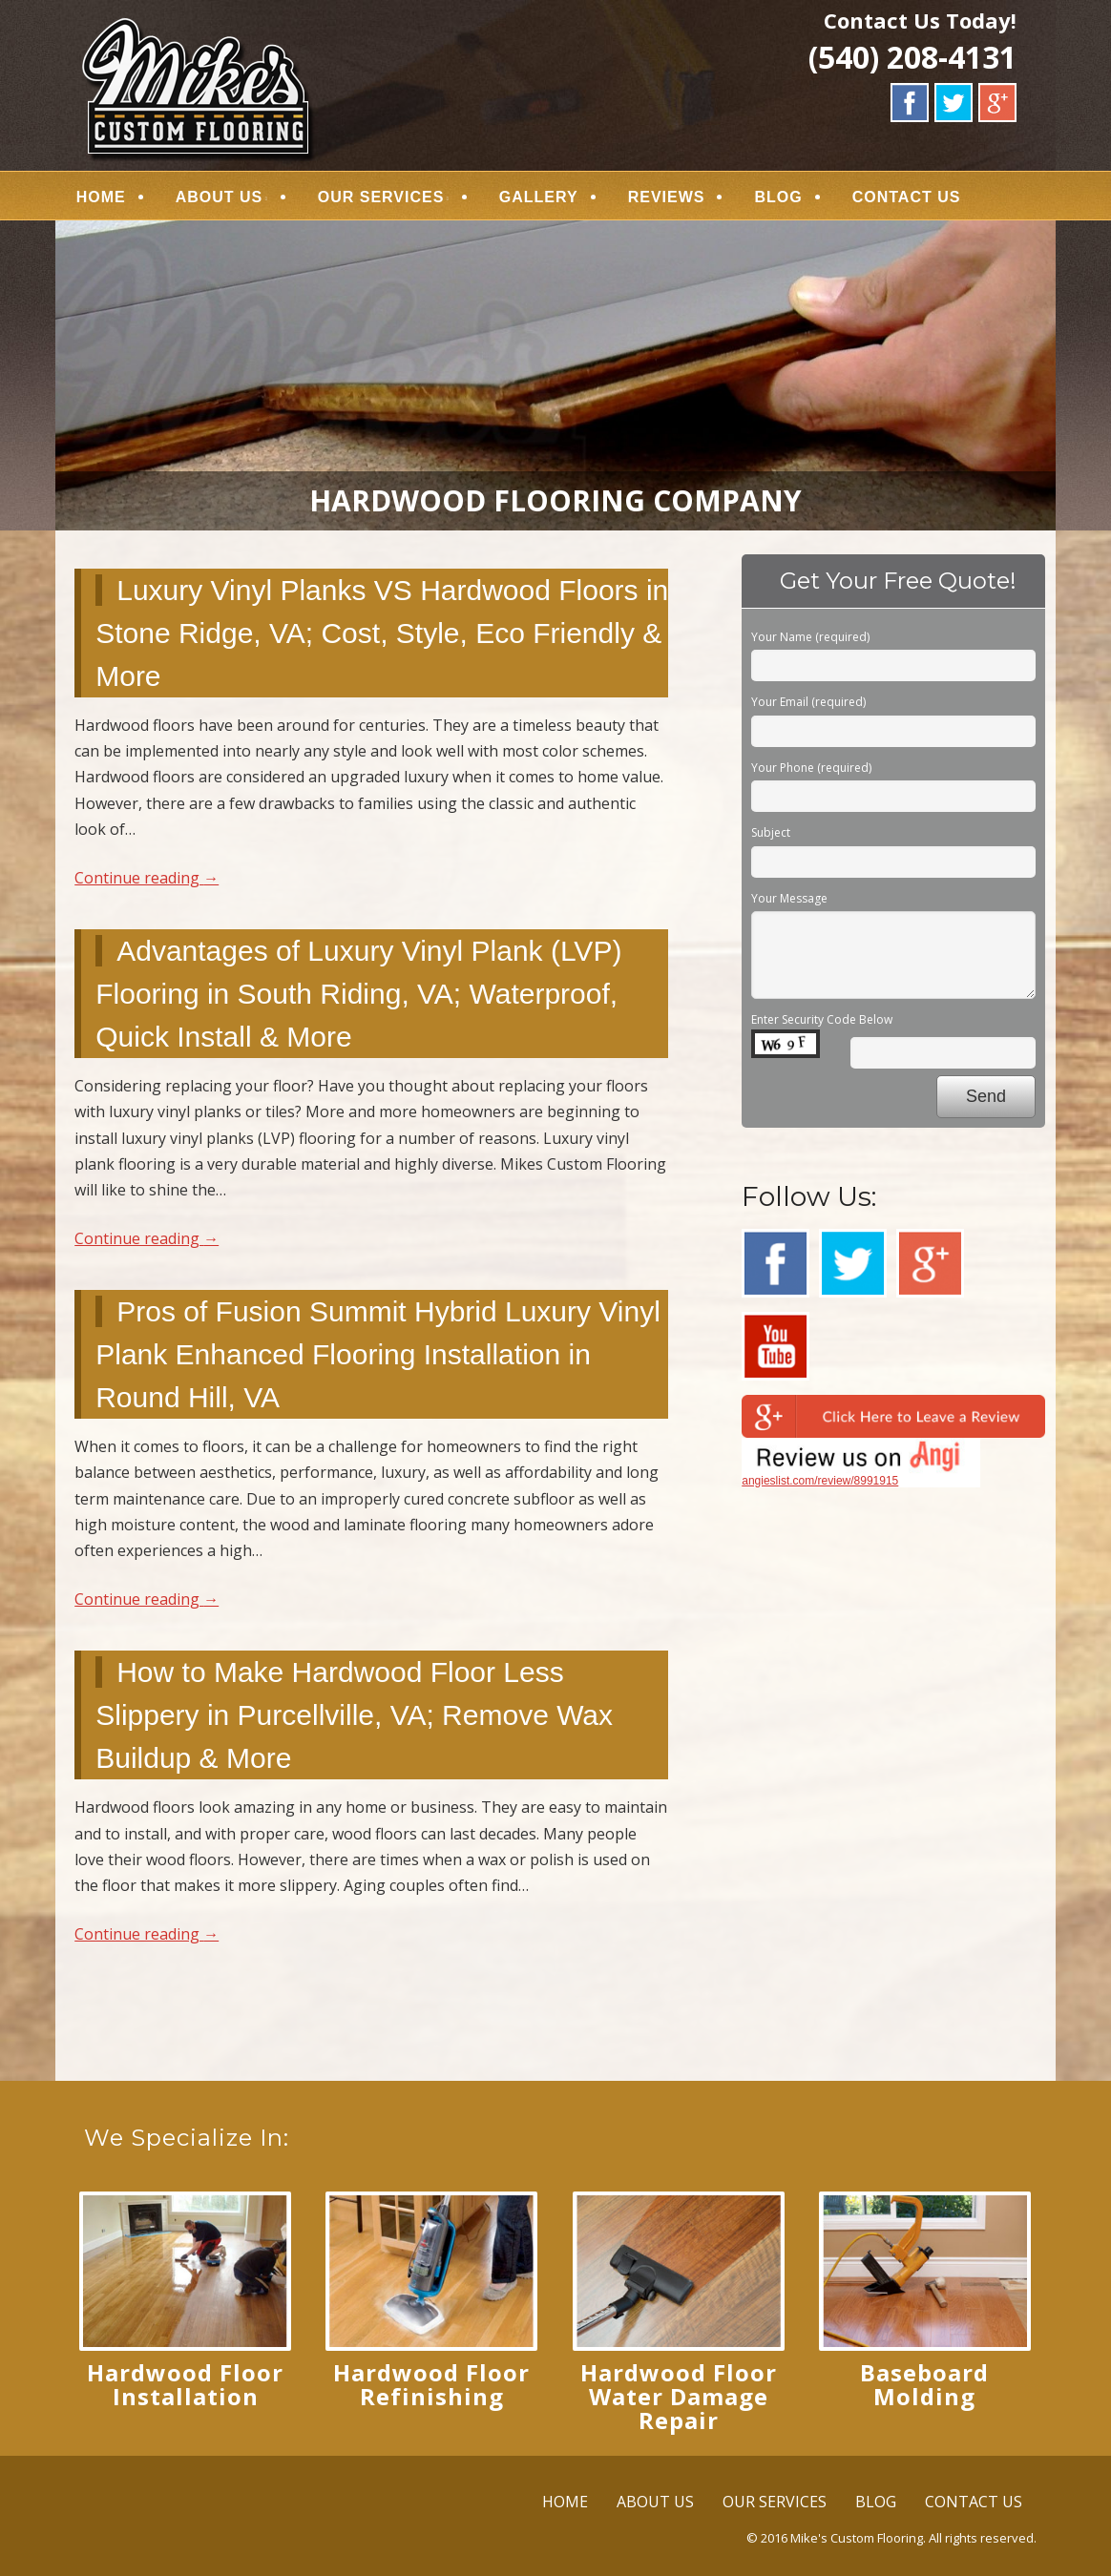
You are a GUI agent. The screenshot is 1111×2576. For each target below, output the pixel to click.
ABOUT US (219, 197)
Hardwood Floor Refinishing (431, 2384)
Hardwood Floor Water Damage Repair (678, 2396)
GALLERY (538, 197)
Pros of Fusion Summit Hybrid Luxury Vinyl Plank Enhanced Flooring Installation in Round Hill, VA (377, 1354)
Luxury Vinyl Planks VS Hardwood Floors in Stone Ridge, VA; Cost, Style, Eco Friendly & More (381, 633)
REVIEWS (666, 197)
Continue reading (146, 877)
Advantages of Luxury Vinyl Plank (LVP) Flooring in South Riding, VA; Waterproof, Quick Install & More (358, 993)
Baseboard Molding (924, 2384)
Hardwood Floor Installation (185, 2384)
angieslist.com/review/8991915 (820, 1480)
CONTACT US (906, 197)
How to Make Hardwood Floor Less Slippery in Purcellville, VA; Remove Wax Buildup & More (354, 1715)
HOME (101, 197)
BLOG (779, 197)
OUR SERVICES (381, 197)
